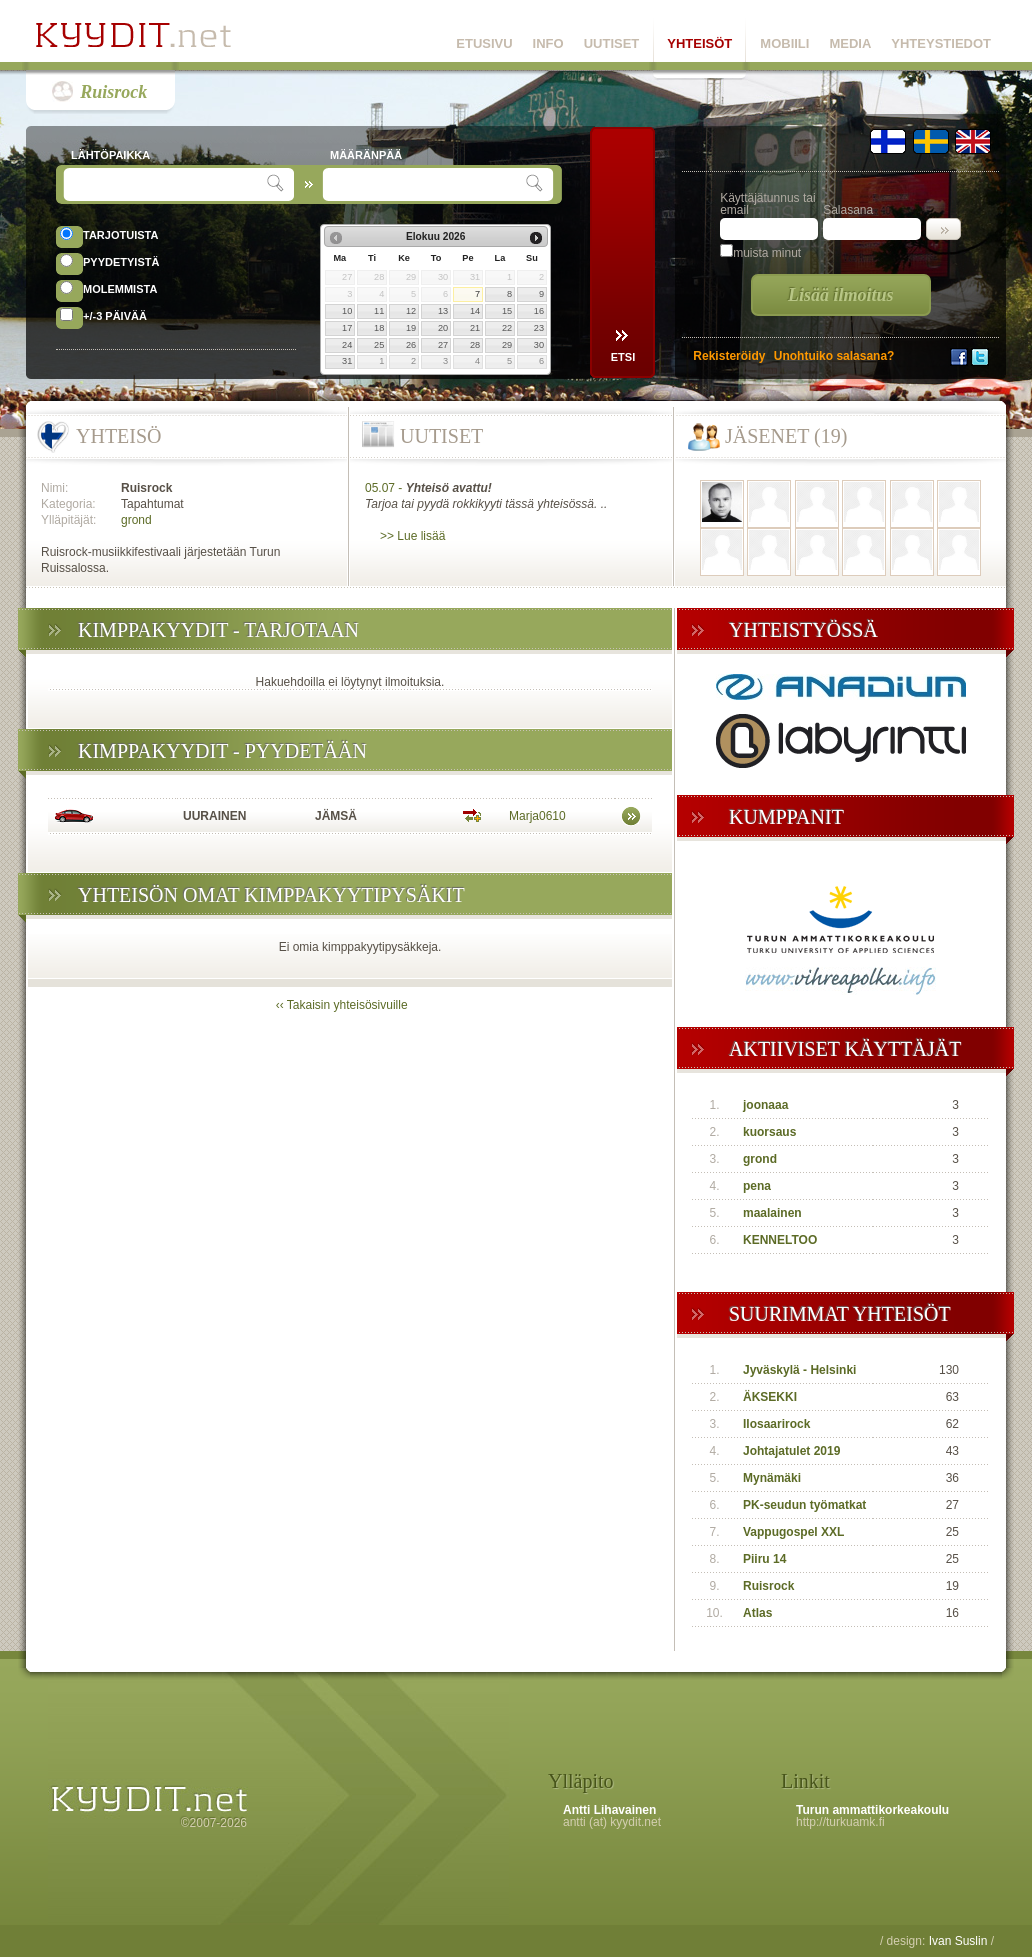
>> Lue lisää (412, 536)
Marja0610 (537, 816)
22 (507, 328)
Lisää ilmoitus (841, 295)
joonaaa (765, 1105)
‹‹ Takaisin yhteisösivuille (342, 1005)
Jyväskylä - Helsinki (799, 1370)
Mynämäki (772, 1478)
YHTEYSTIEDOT (941, 43)
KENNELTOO (780, 1240)
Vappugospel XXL (793, 1532)
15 (507, 311)
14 (475, 311)
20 (443, 328)
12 (411, 311)
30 (539, 345)
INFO (548, 43)
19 (411, 328)
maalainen (772, 1213)
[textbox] (167, 184)
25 (379, 345)
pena (757, 1186)
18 (379, 328)
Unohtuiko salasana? (834, 356)
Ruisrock (113, 92)
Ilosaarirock (776, 1424)
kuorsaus (769, 1132)
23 (539, 328)
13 (443, 311)
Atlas (757, 1613)
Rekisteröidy (729, 356)
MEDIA (850, 43)
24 (347, 345)
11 (379, 311)
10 (347, 311)
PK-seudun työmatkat (804, 1505)
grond (136, 520)
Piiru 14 (764, 1559)
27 (443, 345)
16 (539, 311)
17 (347, 328)
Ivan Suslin (958, 1941)
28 (475, 345)
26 (411, 345)
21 (475, 328)
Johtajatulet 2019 (791, 1451)
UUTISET (612, 43)
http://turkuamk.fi (840, 1822)
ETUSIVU (484, 43)
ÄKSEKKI (770, 1397)
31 (347, 361)
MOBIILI (784, 43)
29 (507, 345)
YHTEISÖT (699, 43)
